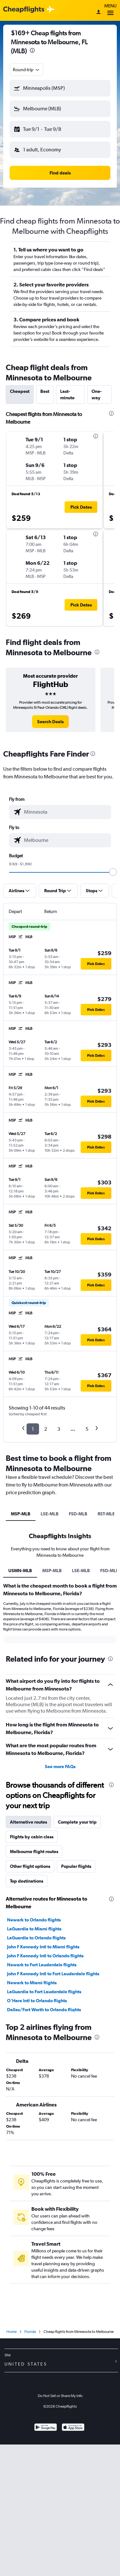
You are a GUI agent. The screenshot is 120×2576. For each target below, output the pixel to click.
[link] (50, 721)
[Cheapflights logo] (23, 10)
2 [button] (45, 1429)
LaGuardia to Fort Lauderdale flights (44, 1991)
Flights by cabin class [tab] (31, 1836)
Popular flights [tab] (76, 1866)
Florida (30, 2331)
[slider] (113, 872)
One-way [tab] (97, 394)
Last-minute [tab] (67, 394)
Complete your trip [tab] (77, 1822)
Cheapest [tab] (19, 391)
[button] (60, 88)
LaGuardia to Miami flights (34, 1928)
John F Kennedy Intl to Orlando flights (45, 1955)
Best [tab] (44, 391)
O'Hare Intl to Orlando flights (37, 2000)
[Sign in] (98, 12)
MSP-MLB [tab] (20, 1513)
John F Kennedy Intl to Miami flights (43, 1946)
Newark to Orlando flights (34, 1919)
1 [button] (33, 1429)
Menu (110, 10)
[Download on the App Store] (73, 2428)
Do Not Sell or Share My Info (60, 2396)
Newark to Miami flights (32, 1982)
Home (11, 2331)
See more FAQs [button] (60, 1766)
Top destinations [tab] (26, 1881)
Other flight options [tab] (30, 1866)
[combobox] (27, 69)
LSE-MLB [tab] (50, 1513)
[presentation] (32, 50)
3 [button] (58, 1429)
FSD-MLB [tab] (78, 1513)
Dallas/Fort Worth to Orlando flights (44, 2009)
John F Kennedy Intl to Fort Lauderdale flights (53, 1973)
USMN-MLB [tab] (20, 1570)
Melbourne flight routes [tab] (34, 1851)
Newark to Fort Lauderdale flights (41, 1964)
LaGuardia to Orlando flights (36, 1937)
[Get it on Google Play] (46, 2428)
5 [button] (86, 1429)
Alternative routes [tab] (28, 1822)
